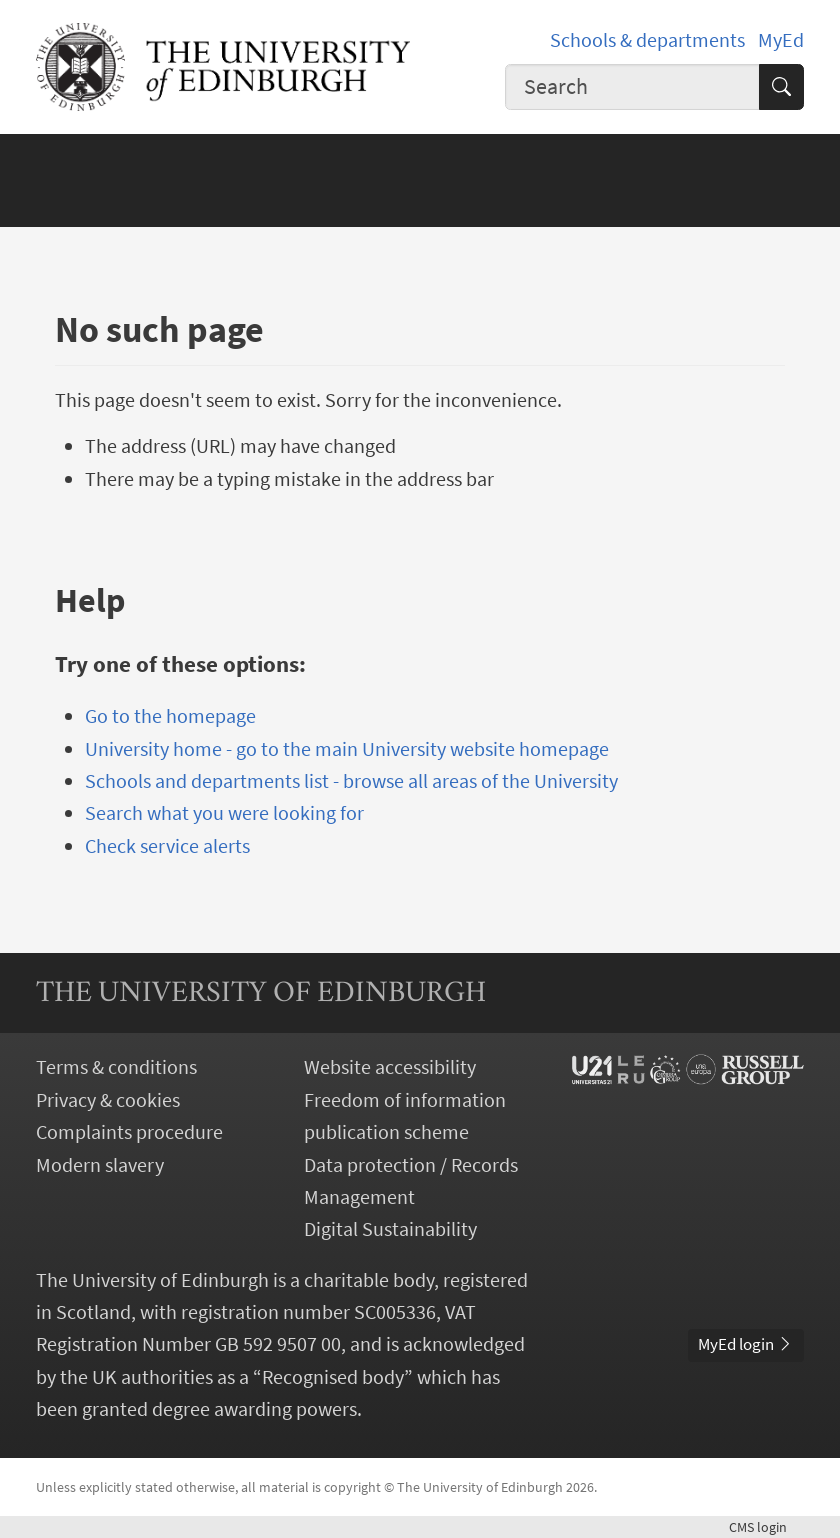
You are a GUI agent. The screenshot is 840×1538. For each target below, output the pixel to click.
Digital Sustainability (390, 1229)
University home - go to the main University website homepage (347, 749)
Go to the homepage (170, 716)
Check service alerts (167, 846)
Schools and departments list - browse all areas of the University (351, 781)
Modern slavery (100, 1165)
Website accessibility (390, 1067)
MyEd (781, 40)
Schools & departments (647, 40)
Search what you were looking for (224, 813)
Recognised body (333, 1377)
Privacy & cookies (108, 1100)
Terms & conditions (116, 1067)
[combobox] (632, 87)
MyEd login (746, 1344)
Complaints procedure (129, 1132)
